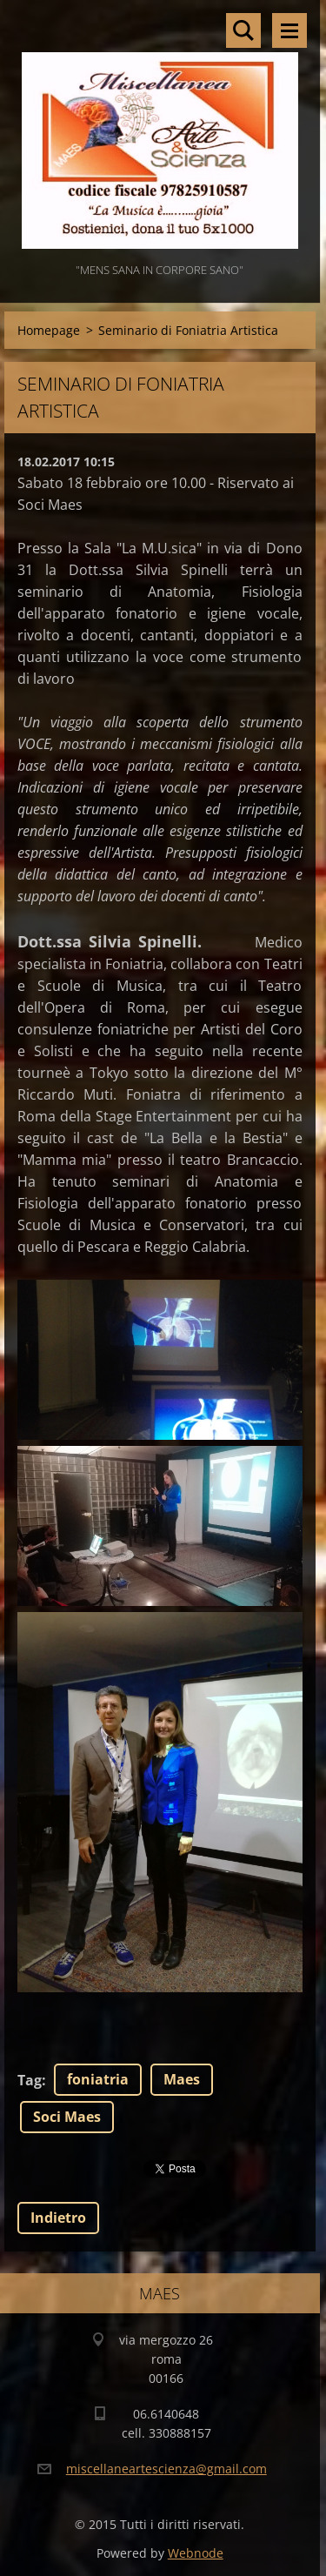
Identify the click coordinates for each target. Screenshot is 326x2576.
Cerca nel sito (243, 30)
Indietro (58, 2217)
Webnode (195, 2553)
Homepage (48, 330)
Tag (29, 2080)
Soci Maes (67, 2116)
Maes (181, 2079)
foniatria (98, 2079)
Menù (289, 30)
